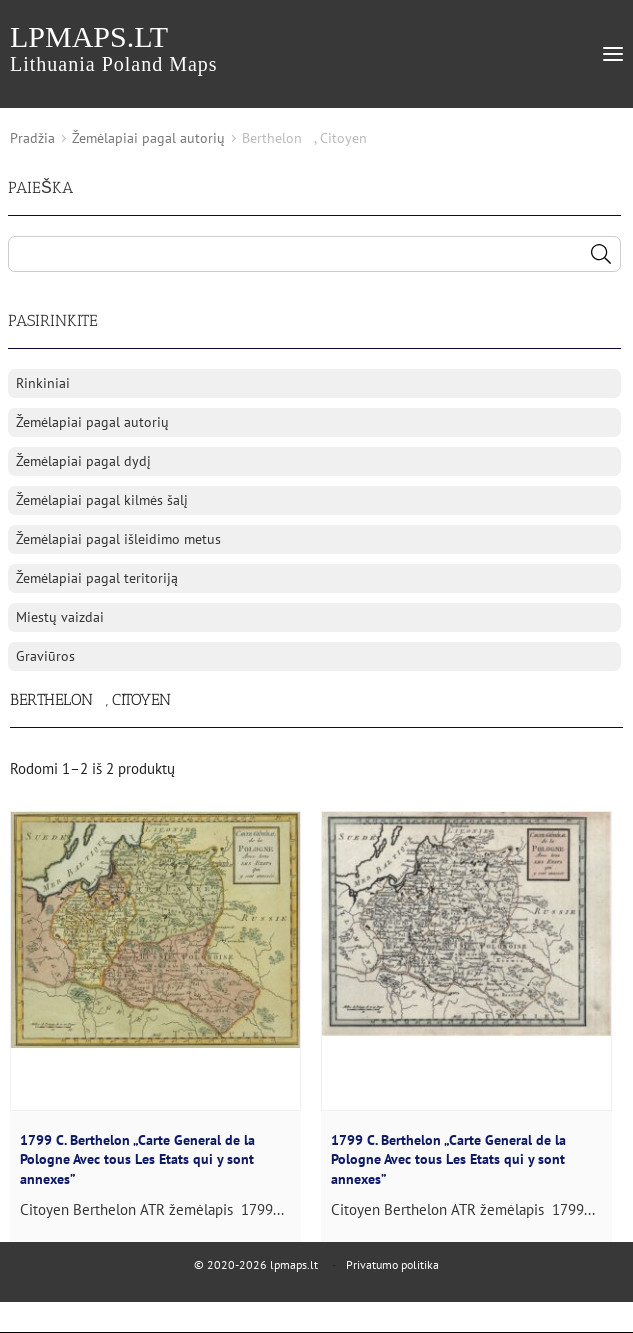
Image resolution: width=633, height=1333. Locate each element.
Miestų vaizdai (60, 617)
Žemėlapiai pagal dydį (83, 461)
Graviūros (45, 656)
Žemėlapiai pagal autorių (148, 138)
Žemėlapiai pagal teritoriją (97, 578)
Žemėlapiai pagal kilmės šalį (102, 500)
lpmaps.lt (114, 47)
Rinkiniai (43, 383)
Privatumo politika (392, 1264)
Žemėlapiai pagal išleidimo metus (118, 539)
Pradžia (32, 138)
